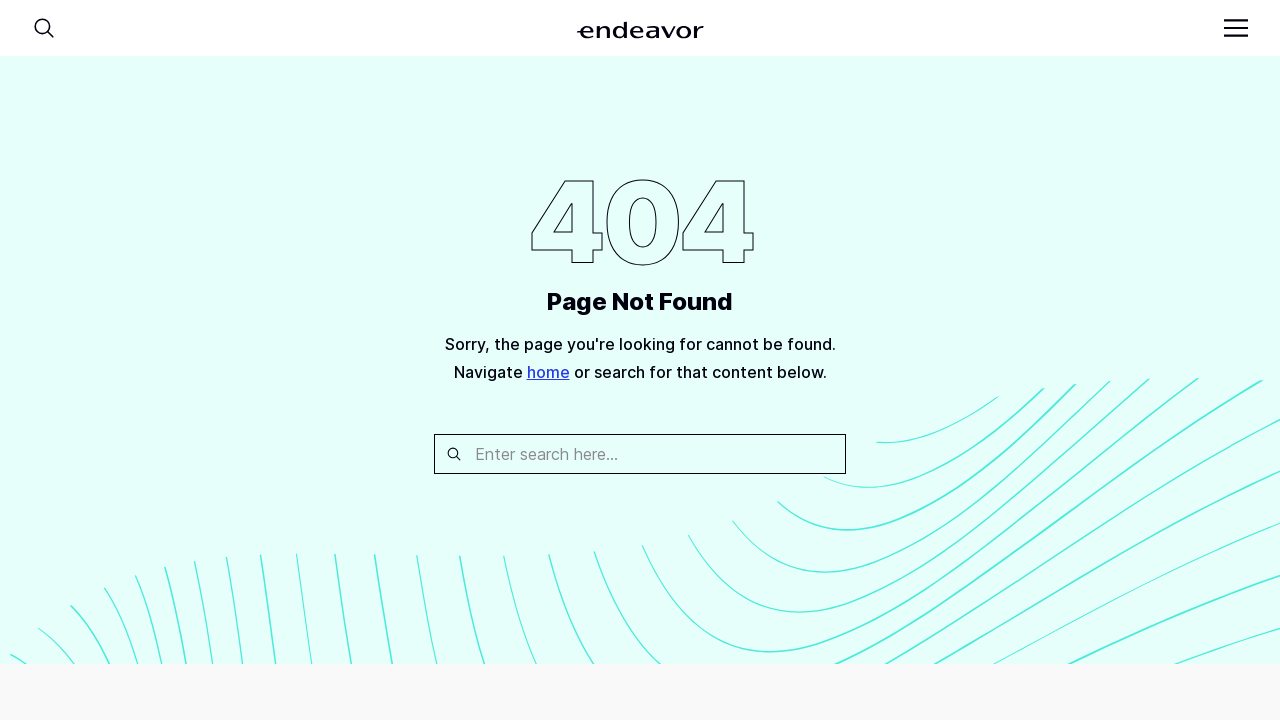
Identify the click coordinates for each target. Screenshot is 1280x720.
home (548, 372)
